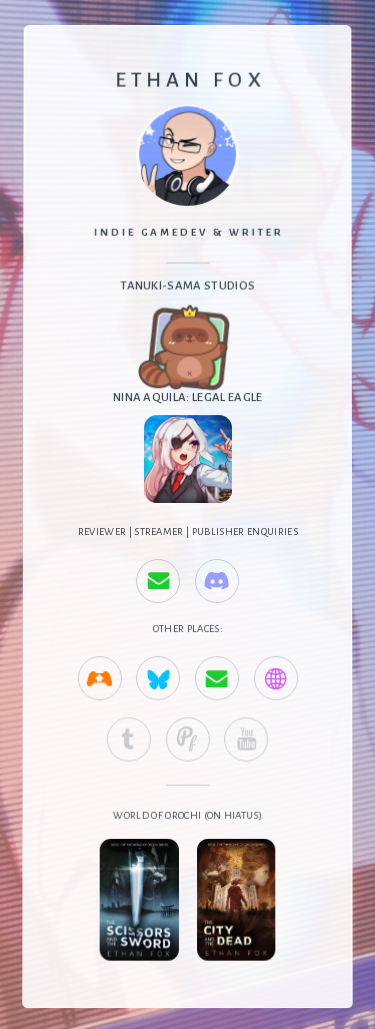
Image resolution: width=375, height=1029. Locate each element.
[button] (158, 581)
